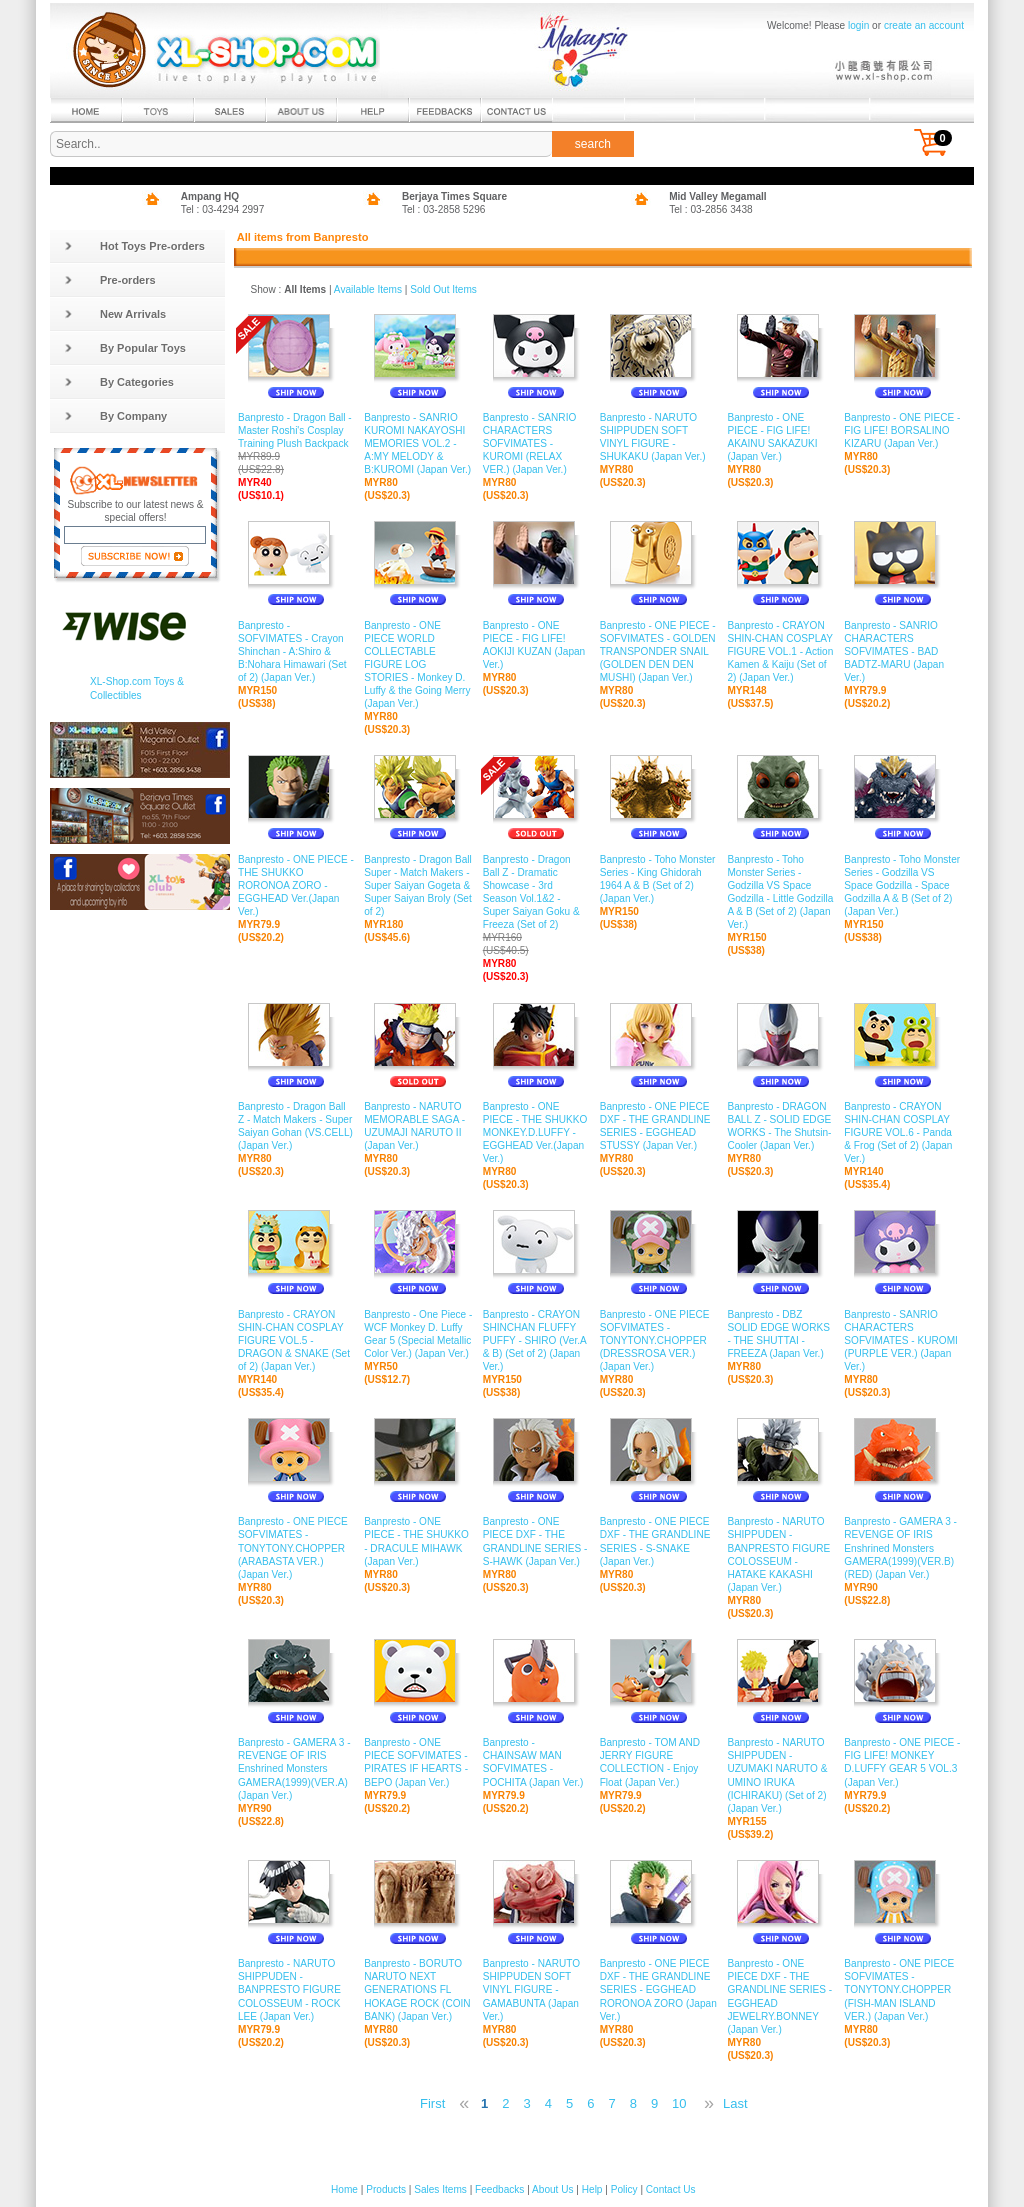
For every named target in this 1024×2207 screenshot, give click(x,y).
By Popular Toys (125, 348)
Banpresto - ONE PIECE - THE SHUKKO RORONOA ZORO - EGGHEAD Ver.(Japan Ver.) (296, 885)
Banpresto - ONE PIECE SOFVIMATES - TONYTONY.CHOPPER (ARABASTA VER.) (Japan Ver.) (296, 1548)
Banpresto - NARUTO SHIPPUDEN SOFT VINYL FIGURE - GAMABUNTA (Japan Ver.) (536, 1990)
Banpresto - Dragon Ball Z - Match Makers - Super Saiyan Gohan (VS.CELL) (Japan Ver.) (296, 1127)
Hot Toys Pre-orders (134, 246)
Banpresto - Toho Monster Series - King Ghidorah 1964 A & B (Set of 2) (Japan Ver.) (659, 879)
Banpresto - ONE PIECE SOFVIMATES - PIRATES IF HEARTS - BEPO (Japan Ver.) (418, 1763)
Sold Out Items (443, 289)
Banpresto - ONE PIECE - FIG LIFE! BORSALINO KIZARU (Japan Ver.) (902, 431)
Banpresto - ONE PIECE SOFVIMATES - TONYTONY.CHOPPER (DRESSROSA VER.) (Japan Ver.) (659, 1340)
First (432, 2103)
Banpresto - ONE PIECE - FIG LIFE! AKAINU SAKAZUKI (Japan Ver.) (780, 438)
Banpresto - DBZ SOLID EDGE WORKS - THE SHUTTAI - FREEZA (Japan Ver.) (780, 1334)
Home (344, 2189)
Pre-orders (110, 280)
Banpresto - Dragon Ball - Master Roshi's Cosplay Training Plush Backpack (296, 444)
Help (592, 2189)
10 (679, 2103)
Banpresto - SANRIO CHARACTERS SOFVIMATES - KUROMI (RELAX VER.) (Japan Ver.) (536, 444)
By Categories (119, 382)
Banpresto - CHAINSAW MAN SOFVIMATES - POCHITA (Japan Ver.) (536, 1763)
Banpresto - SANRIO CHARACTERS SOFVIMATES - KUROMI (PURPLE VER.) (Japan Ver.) (902, 1340)
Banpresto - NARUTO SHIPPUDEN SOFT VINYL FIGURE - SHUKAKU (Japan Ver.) (659, 438)
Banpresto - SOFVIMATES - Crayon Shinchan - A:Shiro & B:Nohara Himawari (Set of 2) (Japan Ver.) (296, 651)
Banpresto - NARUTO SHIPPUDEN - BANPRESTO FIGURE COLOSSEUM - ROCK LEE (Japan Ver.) (296, 1990)
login (858, 25)
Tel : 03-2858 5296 (444, 209)
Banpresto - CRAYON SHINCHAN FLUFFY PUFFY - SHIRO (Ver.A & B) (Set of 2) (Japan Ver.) (536, 1340)
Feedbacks (499, 2189)
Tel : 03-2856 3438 (711, 209)
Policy (624, 2189)
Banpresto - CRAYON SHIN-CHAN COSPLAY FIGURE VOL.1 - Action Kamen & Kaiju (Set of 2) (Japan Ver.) (780, 651)
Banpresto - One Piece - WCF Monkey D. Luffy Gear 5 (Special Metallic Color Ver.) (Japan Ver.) (418, 1334)
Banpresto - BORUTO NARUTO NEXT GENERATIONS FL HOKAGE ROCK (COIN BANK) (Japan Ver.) (418, 1990)
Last (735, 2103)
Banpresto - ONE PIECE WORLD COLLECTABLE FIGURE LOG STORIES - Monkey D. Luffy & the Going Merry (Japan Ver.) (418, 664)
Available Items (368, 289)
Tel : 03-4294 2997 (223, 209)
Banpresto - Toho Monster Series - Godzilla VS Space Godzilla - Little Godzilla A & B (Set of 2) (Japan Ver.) (780, 892)
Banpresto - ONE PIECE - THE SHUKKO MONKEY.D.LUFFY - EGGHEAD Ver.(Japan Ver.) (536, 1133)
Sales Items (440, 2189)
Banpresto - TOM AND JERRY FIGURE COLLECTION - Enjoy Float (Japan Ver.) (659, 1763)
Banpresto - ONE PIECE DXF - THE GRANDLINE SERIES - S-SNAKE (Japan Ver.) (659, 1542)
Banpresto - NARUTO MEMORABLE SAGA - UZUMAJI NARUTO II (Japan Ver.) (418, 1127)
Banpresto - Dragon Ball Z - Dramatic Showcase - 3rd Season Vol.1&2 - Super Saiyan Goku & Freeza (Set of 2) (536, 905)
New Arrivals (115, 314)
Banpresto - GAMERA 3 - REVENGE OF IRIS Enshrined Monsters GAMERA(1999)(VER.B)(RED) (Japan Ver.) (902, 1548)
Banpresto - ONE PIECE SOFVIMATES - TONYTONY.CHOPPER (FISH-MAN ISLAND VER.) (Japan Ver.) (902, 1990)
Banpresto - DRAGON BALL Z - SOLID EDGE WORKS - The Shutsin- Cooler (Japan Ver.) (780, 1127)
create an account (924, 25)
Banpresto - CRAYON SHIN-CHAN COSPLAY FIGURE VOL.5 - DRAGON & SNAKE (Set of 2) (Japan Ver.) (296, 1340)
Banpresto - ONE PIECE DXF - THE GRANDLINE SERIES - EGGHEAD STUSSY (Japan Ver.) (659, 1127)
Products (386, 2189)
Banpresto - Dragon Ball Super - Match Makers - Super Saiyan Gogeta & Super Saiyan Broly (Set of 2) (418, 885)
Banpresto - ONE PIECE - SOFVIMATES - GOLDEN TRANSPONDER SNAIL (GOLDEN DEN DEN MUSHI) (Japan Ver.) (659, 651)
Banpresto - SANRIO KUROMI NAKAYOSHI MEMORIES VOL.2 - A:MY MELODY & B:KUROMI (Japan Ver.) (418, 444)
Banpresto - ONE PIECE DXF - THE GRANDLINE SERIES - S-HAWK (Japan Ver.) (536, 1542)
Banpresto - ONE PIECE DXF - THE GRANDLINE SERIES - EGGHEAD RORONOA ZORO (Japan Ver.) (659, 1990)
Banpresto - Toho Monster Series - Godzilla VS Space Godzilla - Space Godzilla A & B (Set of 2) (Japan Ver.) (902, 885)
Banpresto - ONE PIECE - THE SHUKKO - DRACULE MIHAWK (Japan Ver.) (418, 1542)
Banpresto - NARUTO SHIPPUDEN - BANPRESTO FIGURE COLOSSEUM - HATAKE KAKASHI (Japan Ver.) (780, 1555)
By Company (115, 416)
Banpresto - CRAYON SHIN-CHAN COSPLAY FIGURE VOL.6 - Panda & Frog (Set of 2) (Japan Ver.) (902, 1133)
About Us (552, 2189)
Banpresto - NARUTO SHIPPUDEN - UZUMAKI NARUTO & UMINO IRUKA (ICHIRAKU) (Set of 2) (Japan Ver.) (780, 1776)
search (593, 144)
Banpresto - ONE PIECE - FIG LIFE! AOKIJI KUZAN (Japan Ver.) (536, 645)
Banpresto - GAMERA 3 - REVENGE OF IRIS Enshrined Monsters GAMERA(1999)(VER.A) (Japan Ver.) (296, 1769)
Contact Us (671, 2189)
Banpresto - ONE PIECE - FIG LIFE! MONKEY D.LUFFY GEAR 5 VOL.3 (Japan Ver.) (902, 1763)
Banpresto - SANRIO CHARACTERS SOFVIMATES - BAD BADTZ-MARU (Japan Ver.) (902, 651)
